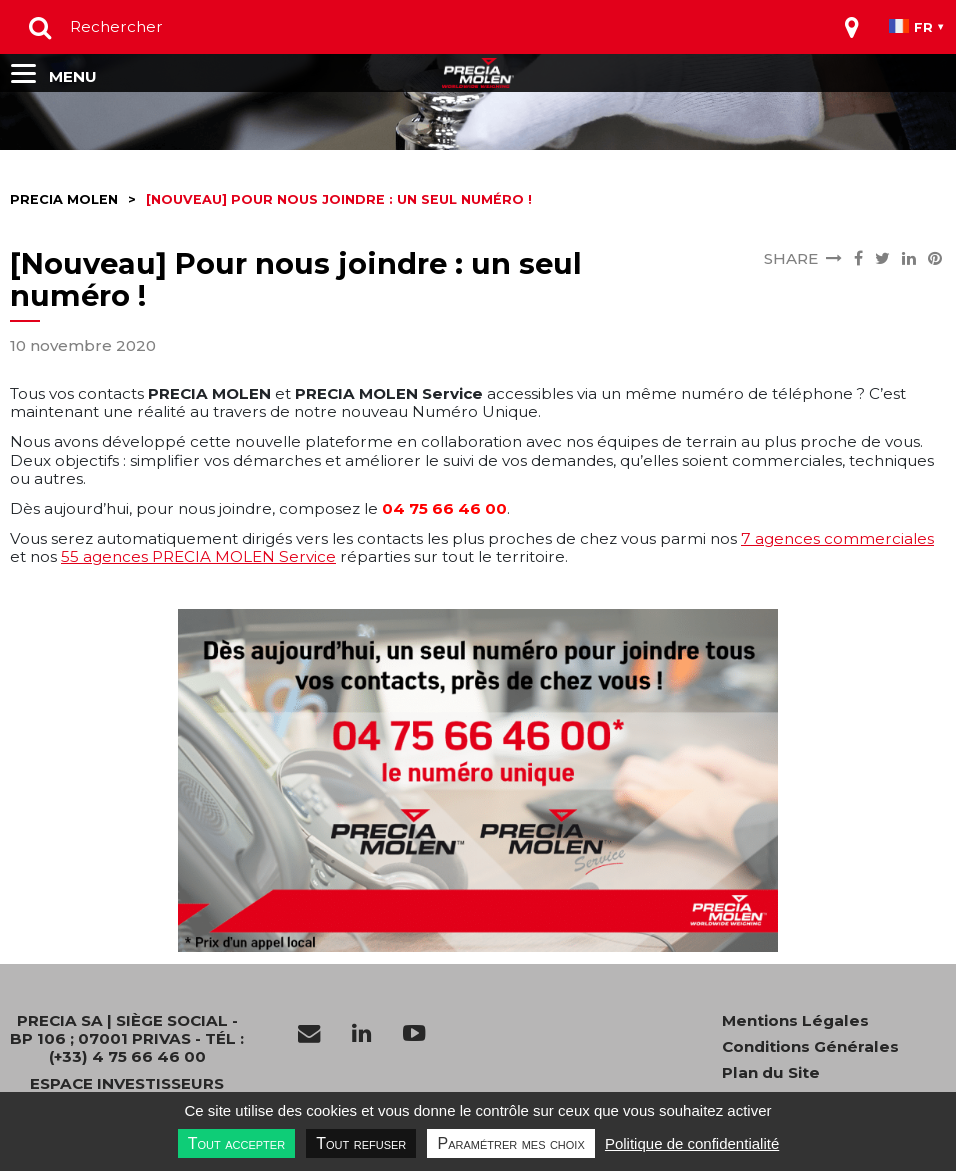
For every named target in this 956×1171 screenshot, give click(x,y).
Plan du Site (771, 1073)
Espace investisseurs (127, 1084)
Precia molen (64, 199)
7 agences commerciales (837, 538)
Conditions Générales (810, 1047)
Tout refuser (361, 1143)
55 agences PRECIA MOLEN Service (198, 556)
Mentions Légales (795, 1021)
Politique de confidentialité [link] (692, 1143)
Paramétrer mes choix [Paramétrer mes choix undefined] (510, 1143)
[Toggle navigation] (852, 27)
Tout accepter (236, 1143)
